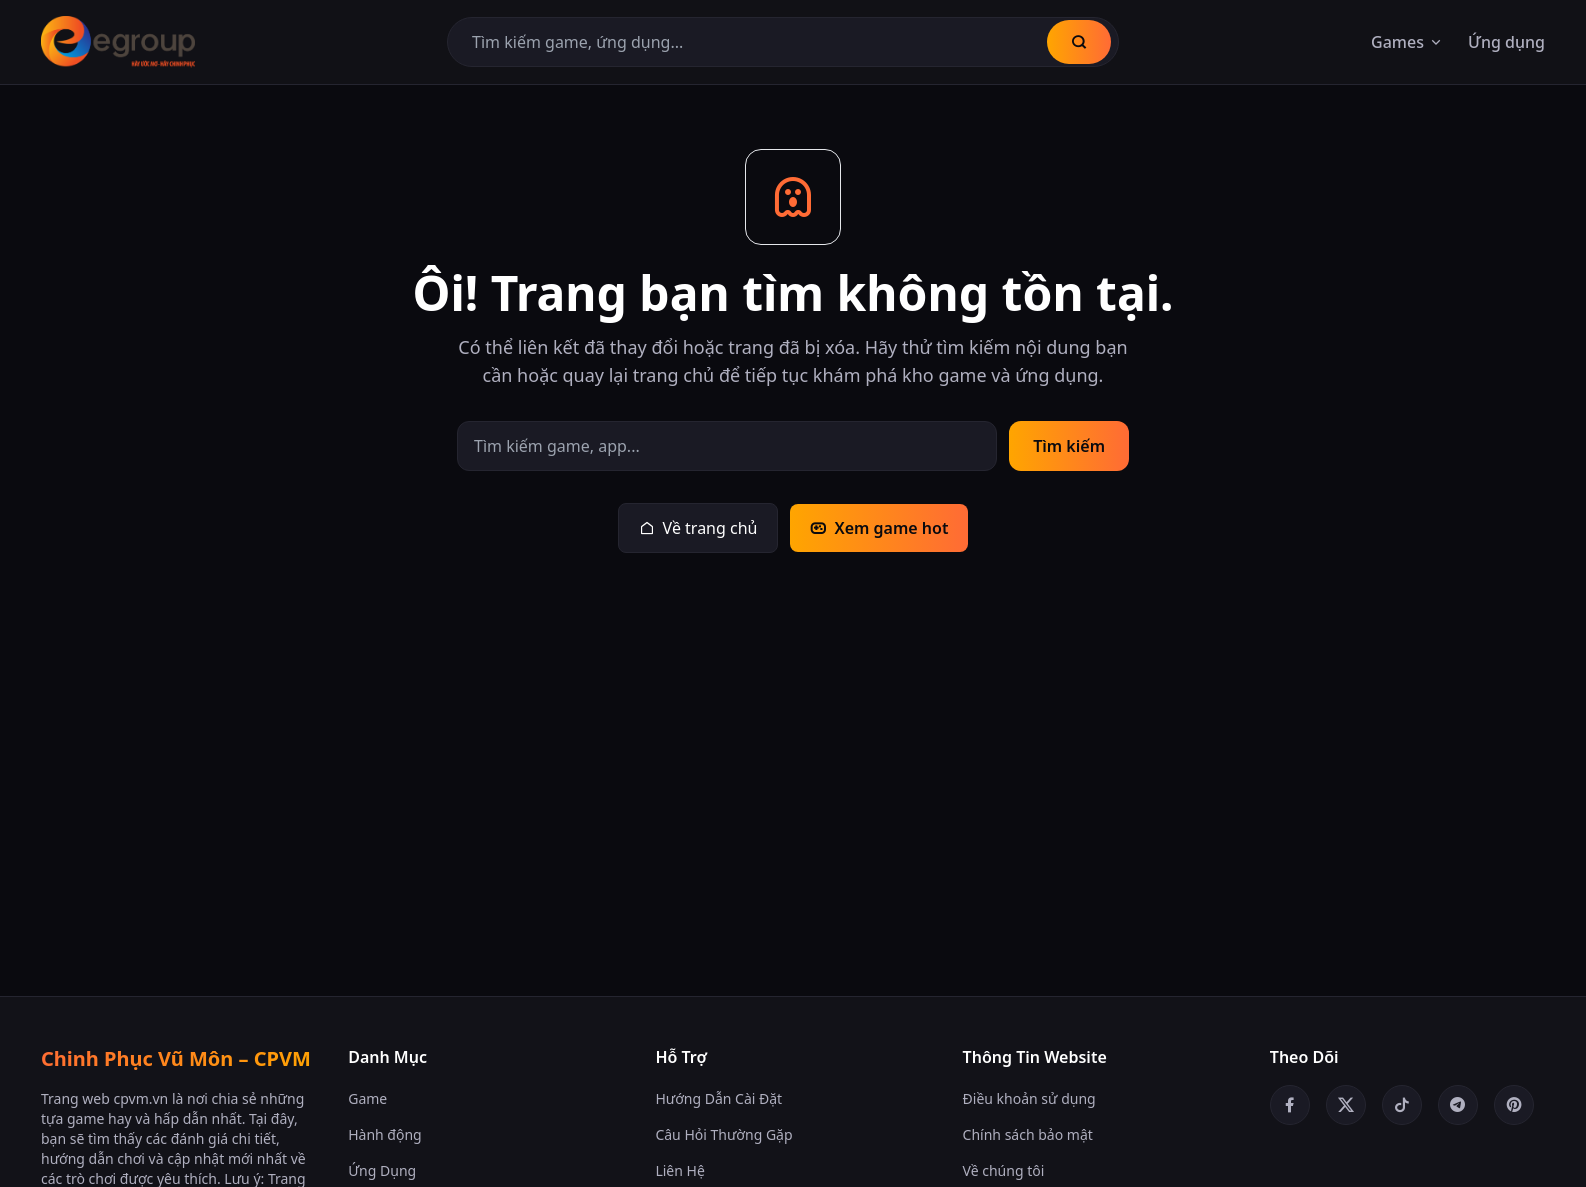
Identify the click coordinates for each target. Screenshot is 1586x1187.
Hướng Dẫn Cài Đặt (718, 1098)
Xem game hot (879, 528)
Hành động (385, 1134)
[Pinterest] (1514, 1105)
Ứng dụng (1506, 42)
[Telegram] (1458, 1105)
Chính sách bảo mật (1028, 1134)
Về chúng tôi (1004, 1170)
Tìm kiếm (1069, 446)
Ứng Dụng (382, 1170)
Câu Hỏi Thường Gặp (723, 1134)
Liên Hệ (679, 1170)
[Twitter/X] (1346, 1105)
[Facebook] (1290, 1105)
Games (1407, 42)
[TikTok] (1402, 1105)
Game (367, 1098)
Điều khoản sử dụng (1029, 1098)
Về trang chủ (698, 528)
